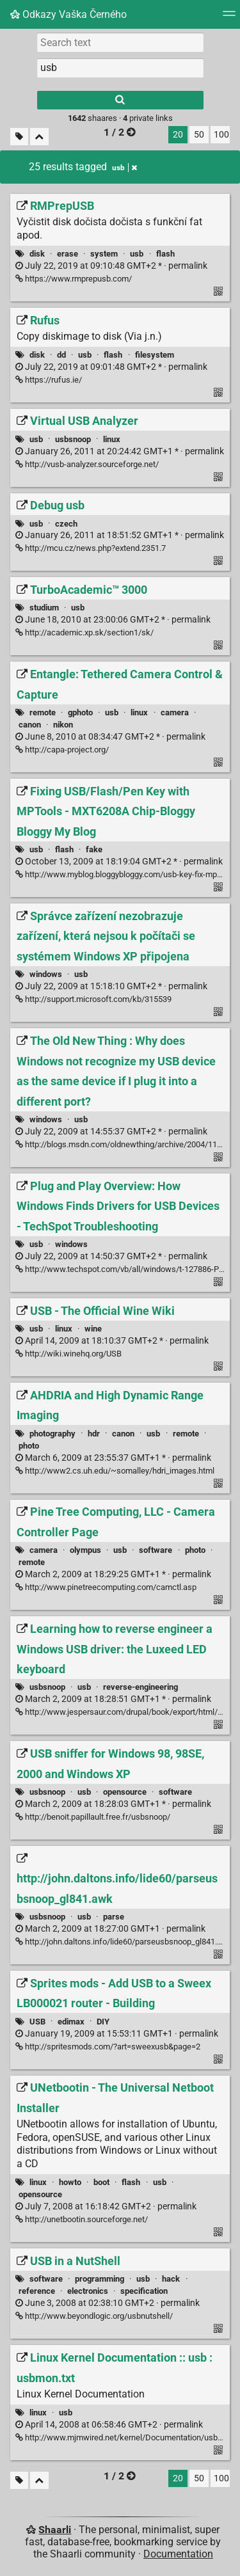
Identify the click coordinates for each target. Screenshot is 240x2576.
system (104, 253)
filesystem (154, 355)
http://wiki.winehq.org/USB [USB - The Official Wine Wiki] (68, 1353)
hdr (94, 1433)
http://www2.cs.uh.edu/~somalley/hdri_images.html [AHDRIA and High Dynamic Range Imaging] (114, 1470)
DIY (103, 2021)
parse (113, 1916)
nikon (63, 724)
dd (61, 355)
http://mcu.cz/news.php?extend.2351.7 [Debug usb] (90, 548)
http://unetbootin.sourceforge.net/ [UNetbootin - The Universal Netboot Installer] (81, 2219)
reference (37, 2291)
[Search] (120, 100)
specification (144, 2291)
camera (175, 712)
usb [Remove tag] (124, 167)
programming (99, 2279)
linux (111, 439)
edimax (71, 2021)
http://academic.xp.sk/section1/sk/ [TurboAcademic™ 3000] (84, 632)
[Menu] (229, 17)
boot (101, 2182)
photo (29, 1446)
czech (66, 524)
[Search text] (120, 42)
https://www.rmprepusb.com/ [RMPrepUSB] (73, 278)
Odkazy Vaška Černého (68, 14)
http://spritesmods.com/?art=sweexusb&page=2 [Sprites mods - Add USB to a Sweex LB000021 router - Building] (107, 2046)
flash (165, 253)
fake (94, 849)
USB (37, 2021)
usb (136, 253)
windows (45, 974)
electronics (87, 2291)
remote (42, 712)
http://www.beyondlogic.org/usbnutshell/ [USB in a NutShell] (94, 2316)
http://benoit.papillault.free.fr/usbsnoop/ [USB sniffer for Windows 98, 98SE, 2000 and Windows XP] (92, 1817)
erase (67, 253)
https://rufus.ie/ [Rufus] (48, 380)
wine (93, 1328)
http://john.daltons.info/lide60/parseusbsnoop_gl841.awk (123, 1941)
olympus (85, 1550)
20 (178, 134)
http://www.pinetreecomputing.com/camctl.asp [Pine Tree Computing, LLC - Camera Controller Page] (105, 1587)
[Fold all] (39, 136)
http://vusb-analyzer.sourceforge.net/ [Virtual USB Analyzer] (87, 464)
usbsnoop (73, 439)
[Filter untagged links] (19, 136)
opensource (125, 1792)
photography (52, 1433)
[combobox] (120, 67)
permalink (111, 265)
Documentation (178, 2554)
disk (37, 253)
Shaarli (54, 2530)
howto (70, 2182)
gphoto (80, 712)
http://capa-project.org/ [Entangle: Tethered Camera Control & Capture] (62, 749)
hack (171, 2279)
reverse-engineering (140, 1687)
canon (30, 724)
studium (44, 607)
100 (221, 134)
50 (199, 134)
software (155, 1550)
